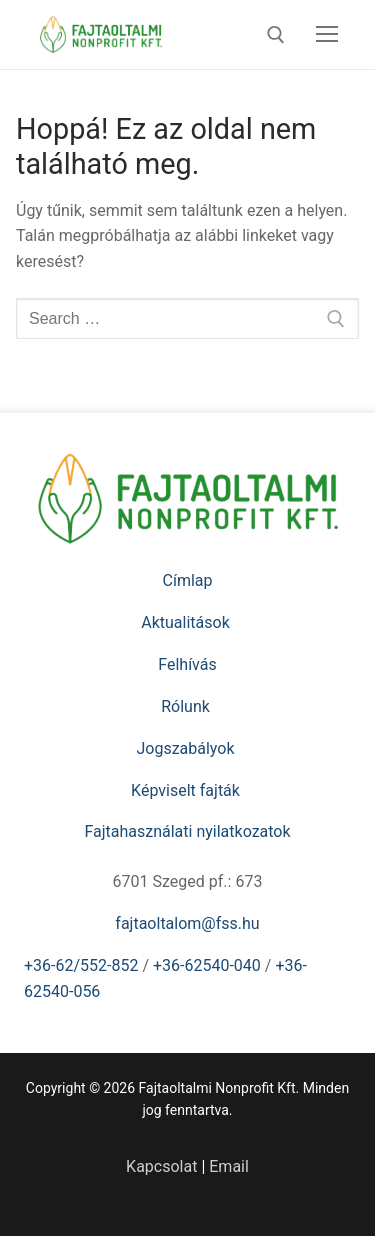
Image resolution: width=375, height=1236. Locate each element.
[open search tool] (276, 35)
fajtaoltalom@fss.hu (187, 923)
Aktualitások (187, 622)
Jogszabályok (187, 748)
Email (229, 1166)
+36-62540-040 (207, 965)
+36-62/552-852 (81, 965)
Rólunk (187, 706)
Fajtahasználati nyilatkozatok (187, 831)
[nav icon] (327, 35)
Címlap (188, 580)
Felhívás (187, 664)
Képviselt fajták (187, 790)
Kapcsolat (161, 1166)
